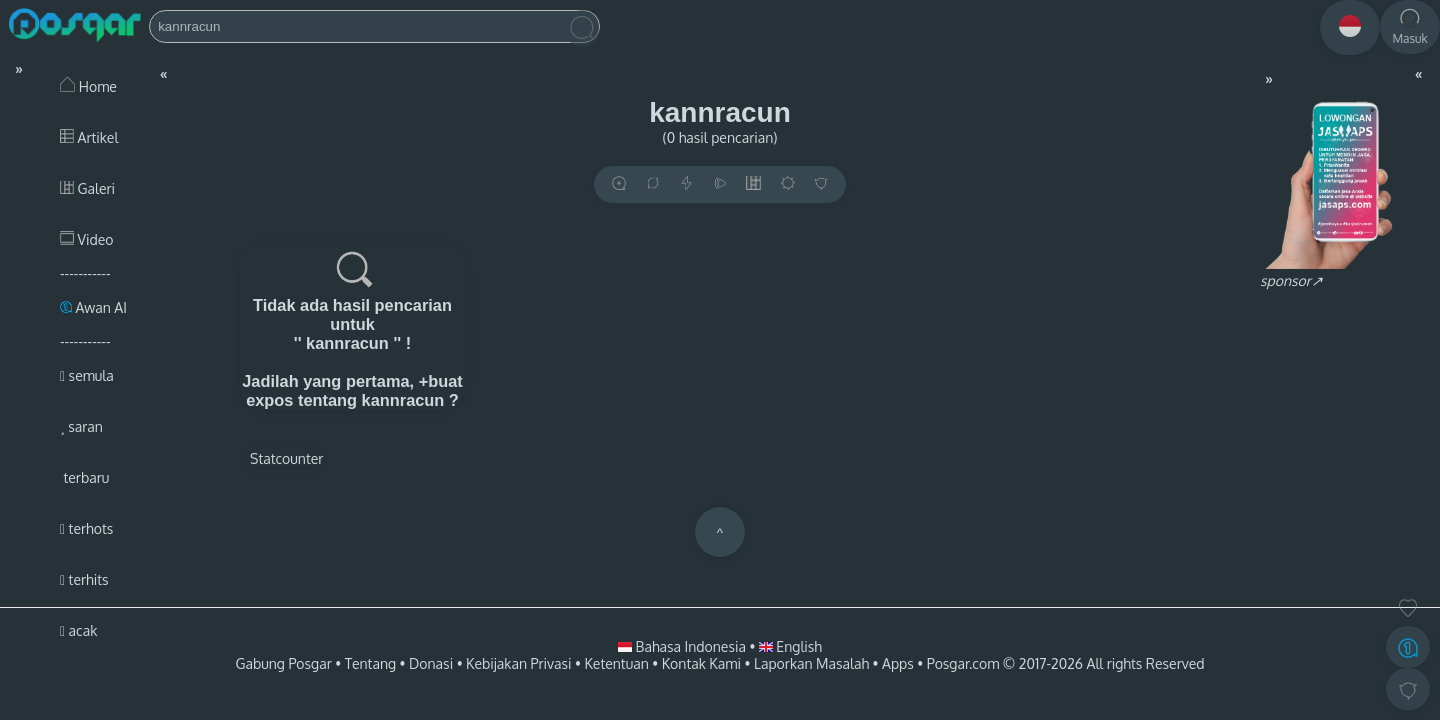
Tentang (370, 663)
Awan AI (93, 307)
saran (81, 426)
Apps (898, 663)
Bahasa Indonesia (683, 646)
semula (87, 375)
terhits (84, 579)
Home (88, 86)
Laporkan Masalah (811, 663)
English (790, 646)
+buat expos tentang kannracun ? (354, 390)
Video (86, 239)
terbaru (84, 477)
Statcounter (286, 458)
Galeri (87, 188)
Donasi (431, 663)
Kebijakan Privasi (518, 663)
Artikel (89, 137)
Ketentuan (616, 663)
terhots (86, 528)
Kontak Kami (701, 663)
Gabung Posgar (283, 663)
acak (78, 630)
